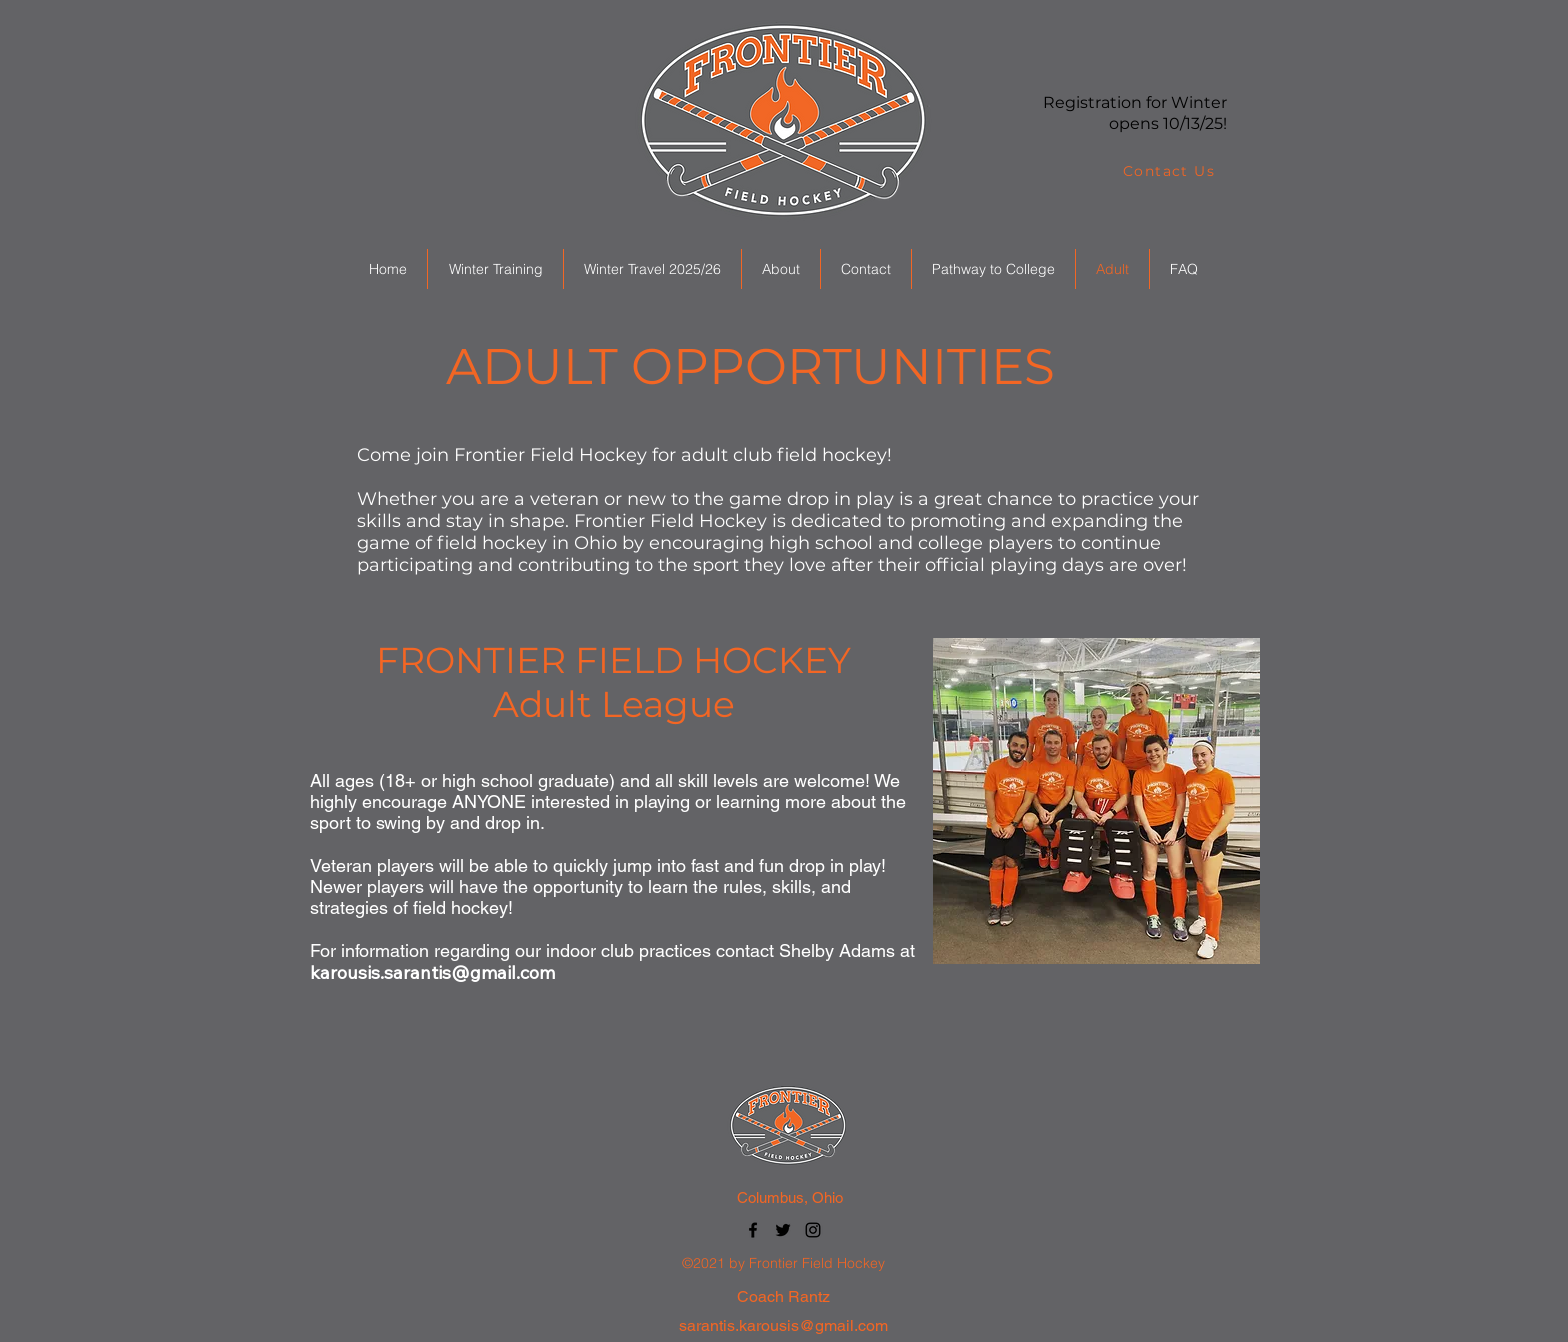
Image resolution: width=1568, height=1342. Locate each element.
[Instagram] (813, 1230)
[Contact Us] (1171, 171)
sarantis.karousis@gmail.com (783, 1325)
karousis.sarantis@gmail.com (432, 972)
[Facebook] (753, 1230)
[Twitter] (783, 1230)
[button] (495, 269)
